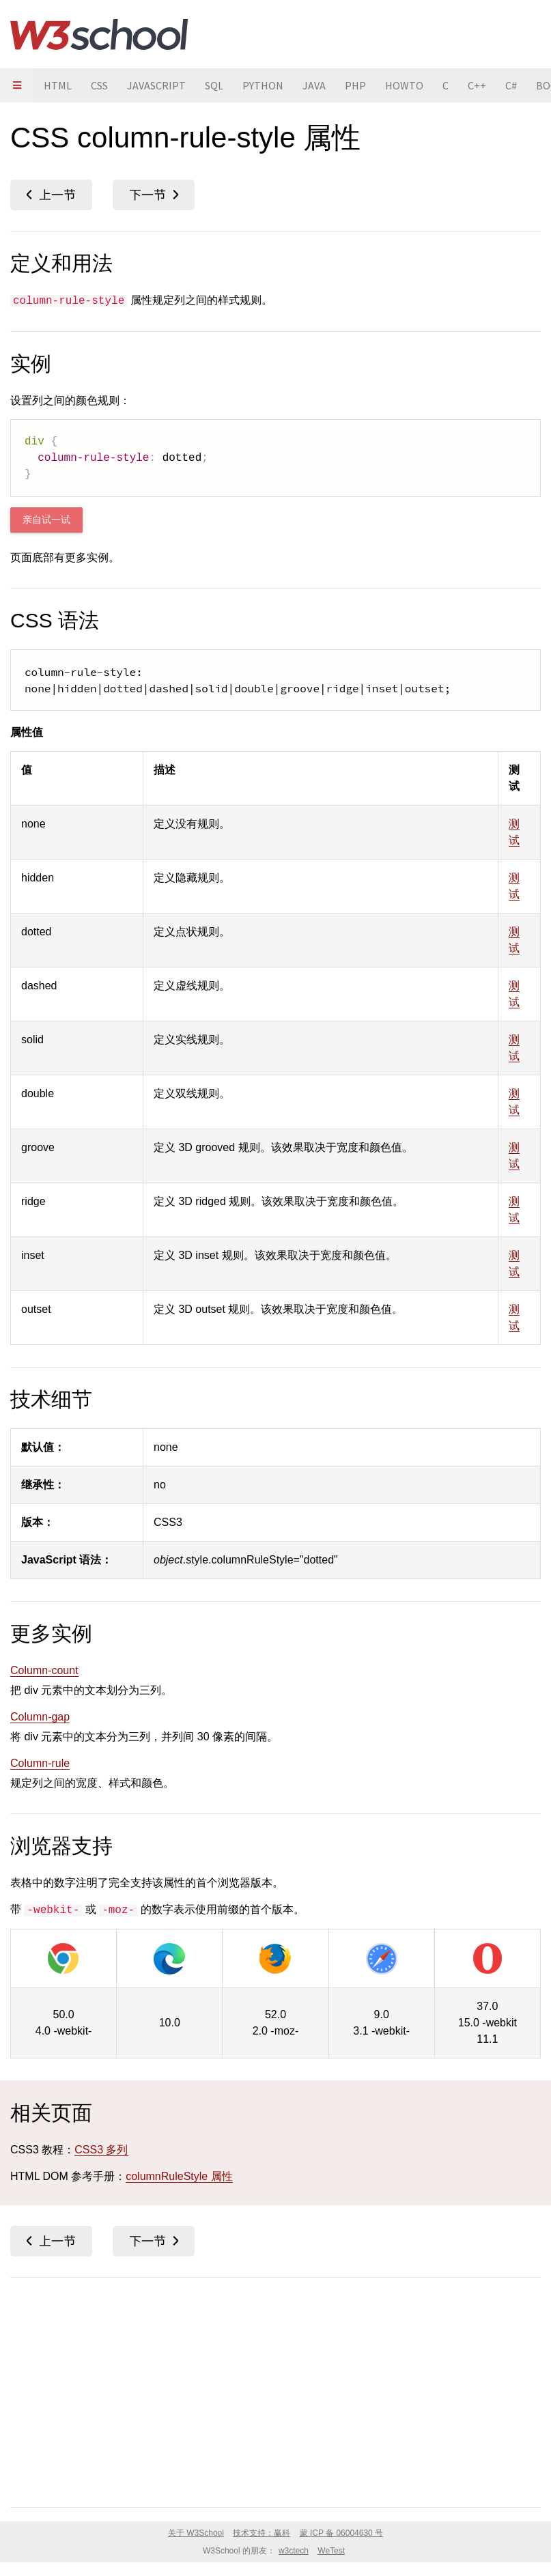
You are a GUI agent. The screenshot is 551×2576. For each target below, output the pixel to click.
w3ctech (294, 2551)
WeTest (331, 2551)
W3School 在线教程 (99, 34)
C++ (477, 85)
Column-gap (40, 1717)
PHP (355, 85)
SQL (214, 85)
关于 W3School (196, 2533)
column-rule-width (154, 195)
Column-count (44, 1670)
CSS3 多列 (101, 2149)
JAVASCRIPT (156, 85)
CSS (99, 85)
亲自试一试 (46, 520)
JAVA (314, 85)
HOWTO (404, 85)
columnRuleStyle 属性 (179, 2176)
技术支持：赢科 (261, 2533)
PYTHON (262, 85)
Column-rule (40, 1763)
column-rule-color (51, 195)
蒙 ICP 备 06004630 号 (342, 2533)
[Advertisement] (275, 2389)
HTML (58, 85)
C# (511, 85)
